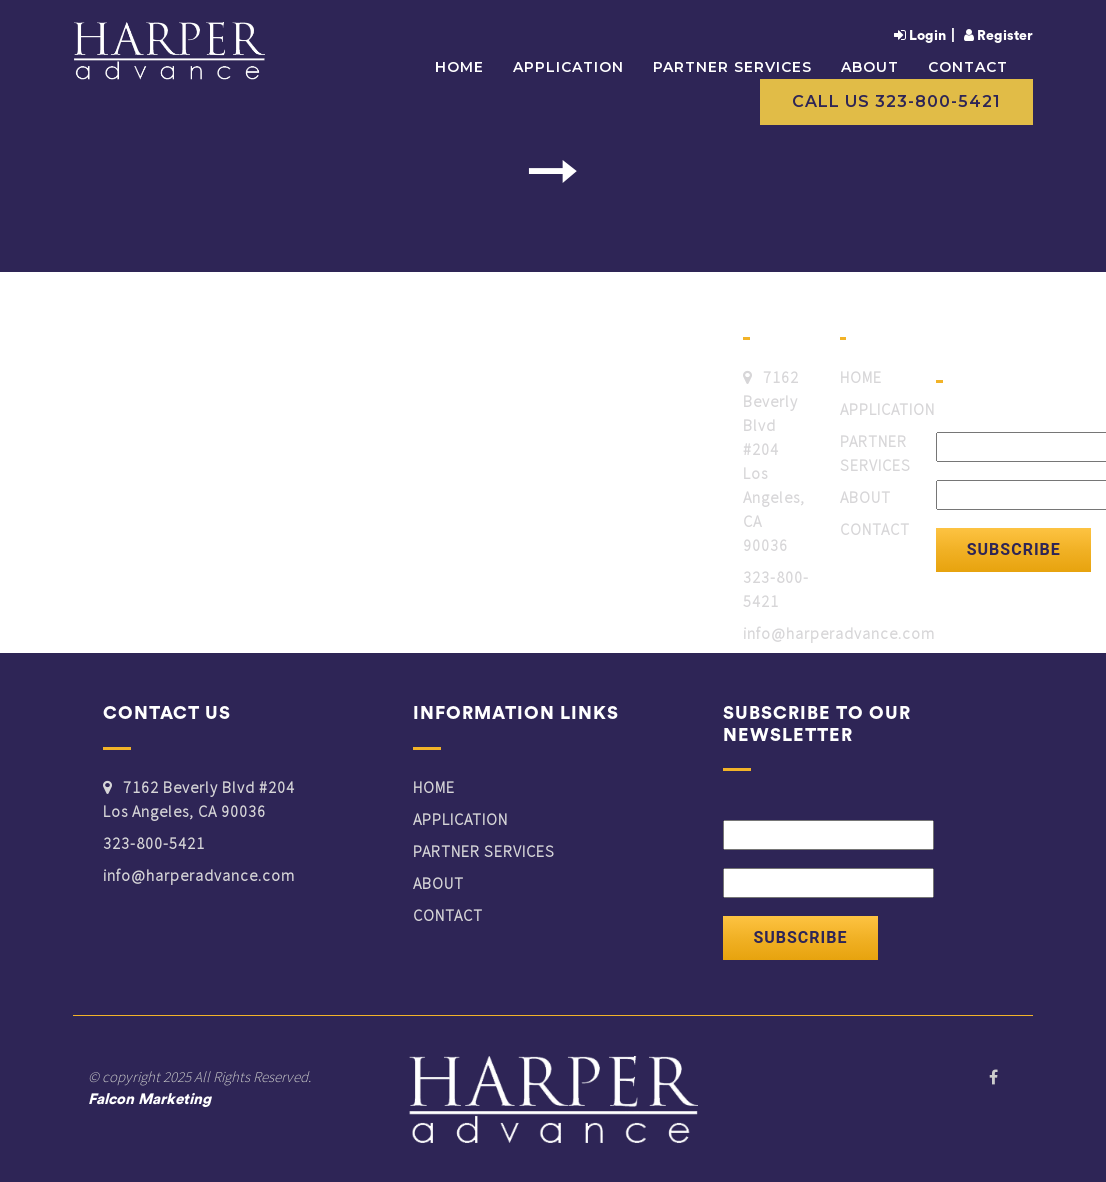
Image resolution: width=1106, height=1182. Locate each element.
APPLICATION (568, 68)
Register (998, 36)
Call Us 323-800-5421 (896, 101)
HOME (861, 377)
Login (920, 36)
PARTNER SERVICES (732, 68)
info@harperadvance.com (839, 633)
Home (459, 68)
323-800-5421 (776, 589)
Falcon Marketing (149, 1099)
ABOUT (870, 68)
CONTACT (968, 68)
